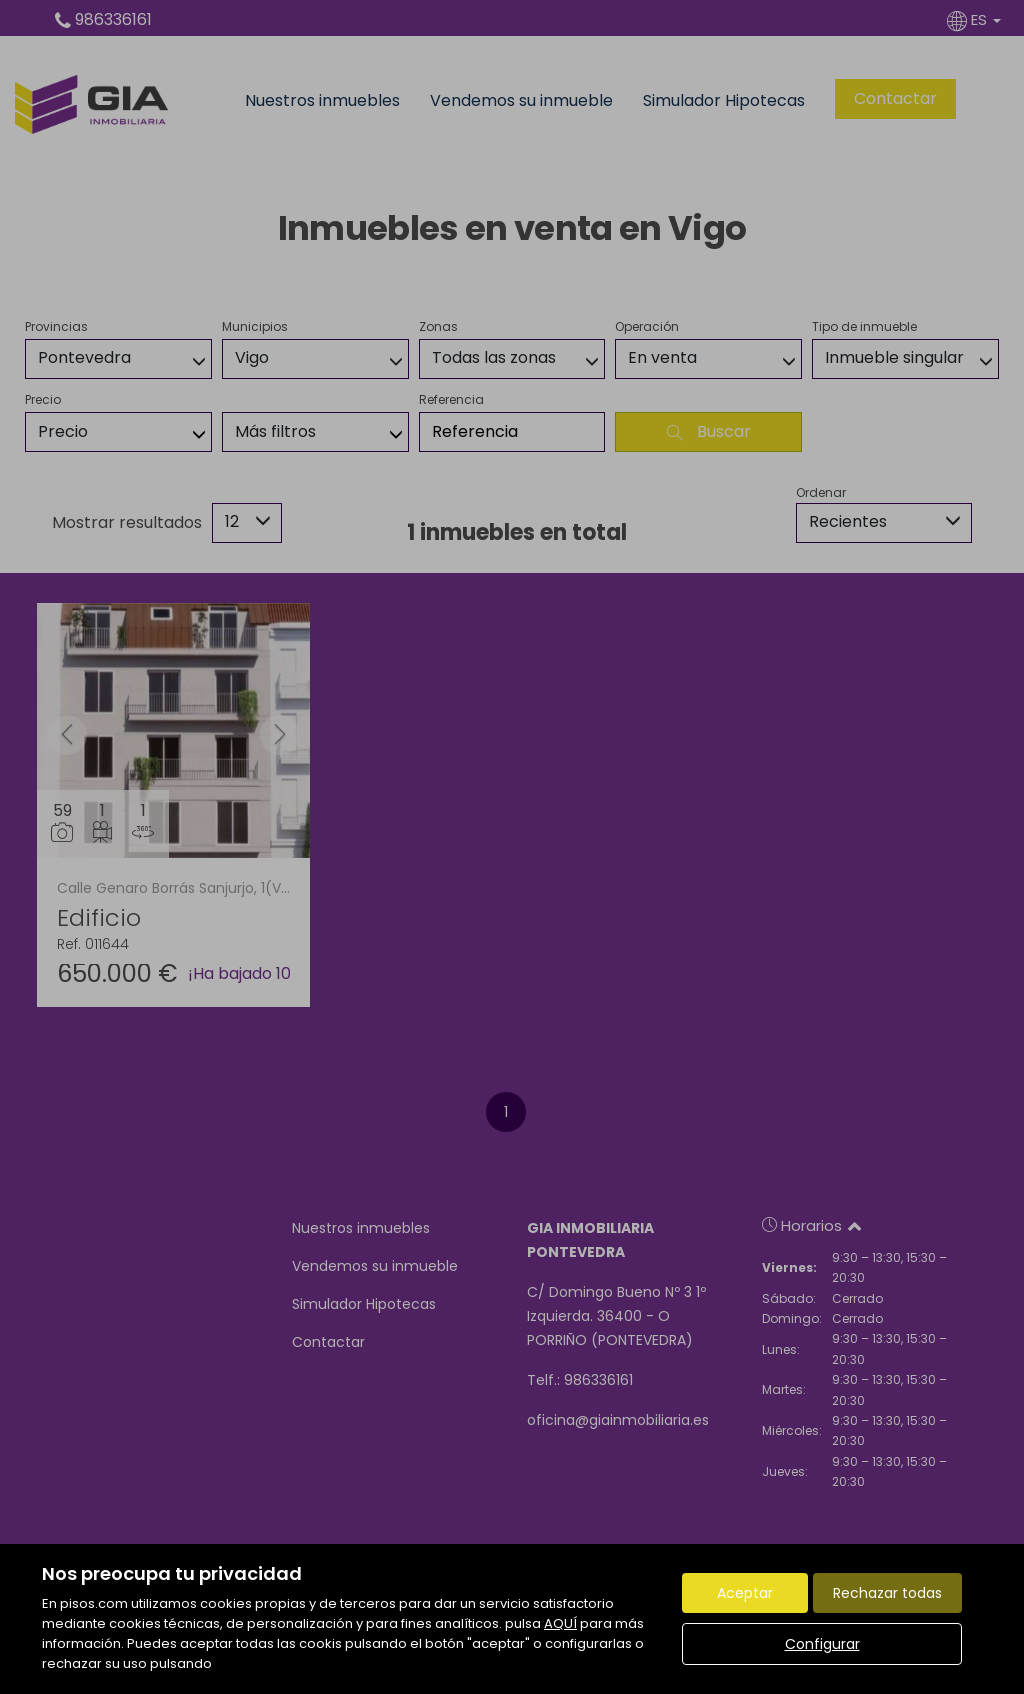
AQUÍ (560, 1623)
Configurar (822, 1644)
